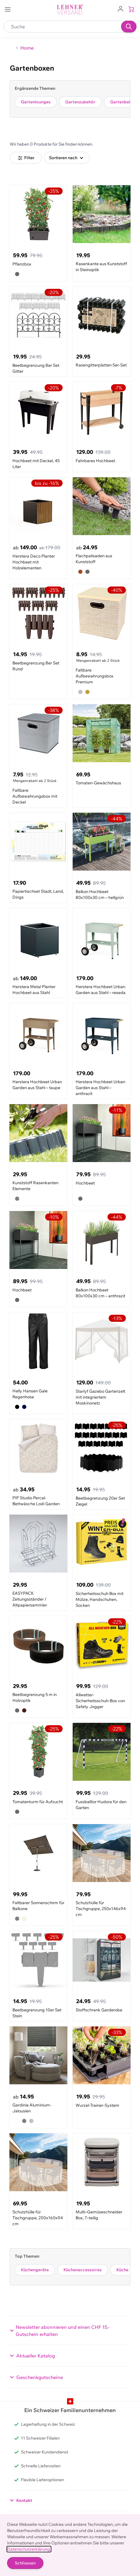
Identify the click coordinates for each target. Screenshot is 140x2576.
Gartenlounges (36, 102)
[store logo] (70, 9)
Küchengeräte (35, 2269)
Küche (122, 2269)
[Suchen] (128, 26)
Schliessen (25, 2563)
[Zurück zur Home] (24, 47)
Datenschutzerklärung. (29, 2549)
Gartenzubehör (80, 102)
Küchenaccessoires (83, 2269)
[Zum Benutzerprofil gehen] (120, 8)
